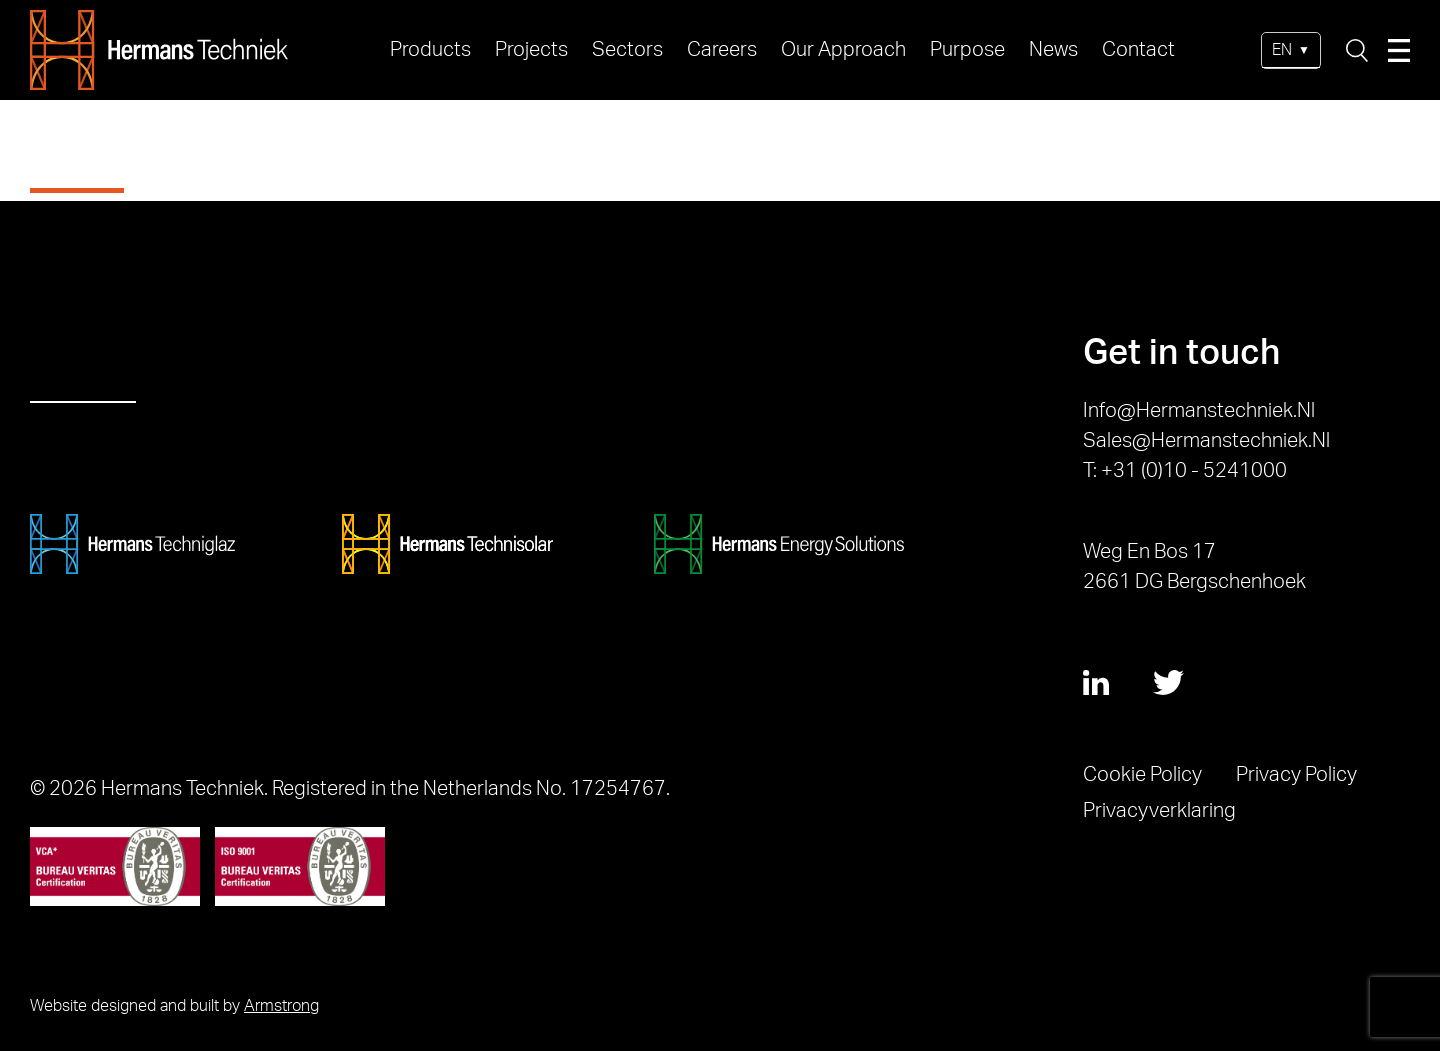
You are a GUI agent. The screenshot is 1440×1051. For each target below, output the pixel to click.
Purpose (967, 50)
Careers (722, 50)
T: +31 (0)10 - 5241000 (1185, 471)
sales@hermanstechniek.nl (1206, 441)
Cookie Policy (1142, 775)
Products (430, 50)
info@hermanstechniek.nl (1199, 411)
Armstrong (281, 1006)
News (1053, 50)
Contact (1138, 50)
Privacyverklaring (1159, 811)
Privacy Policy (1296, 775)
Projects (531, 50)
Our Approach (843, 50)
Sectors (627, 50)
